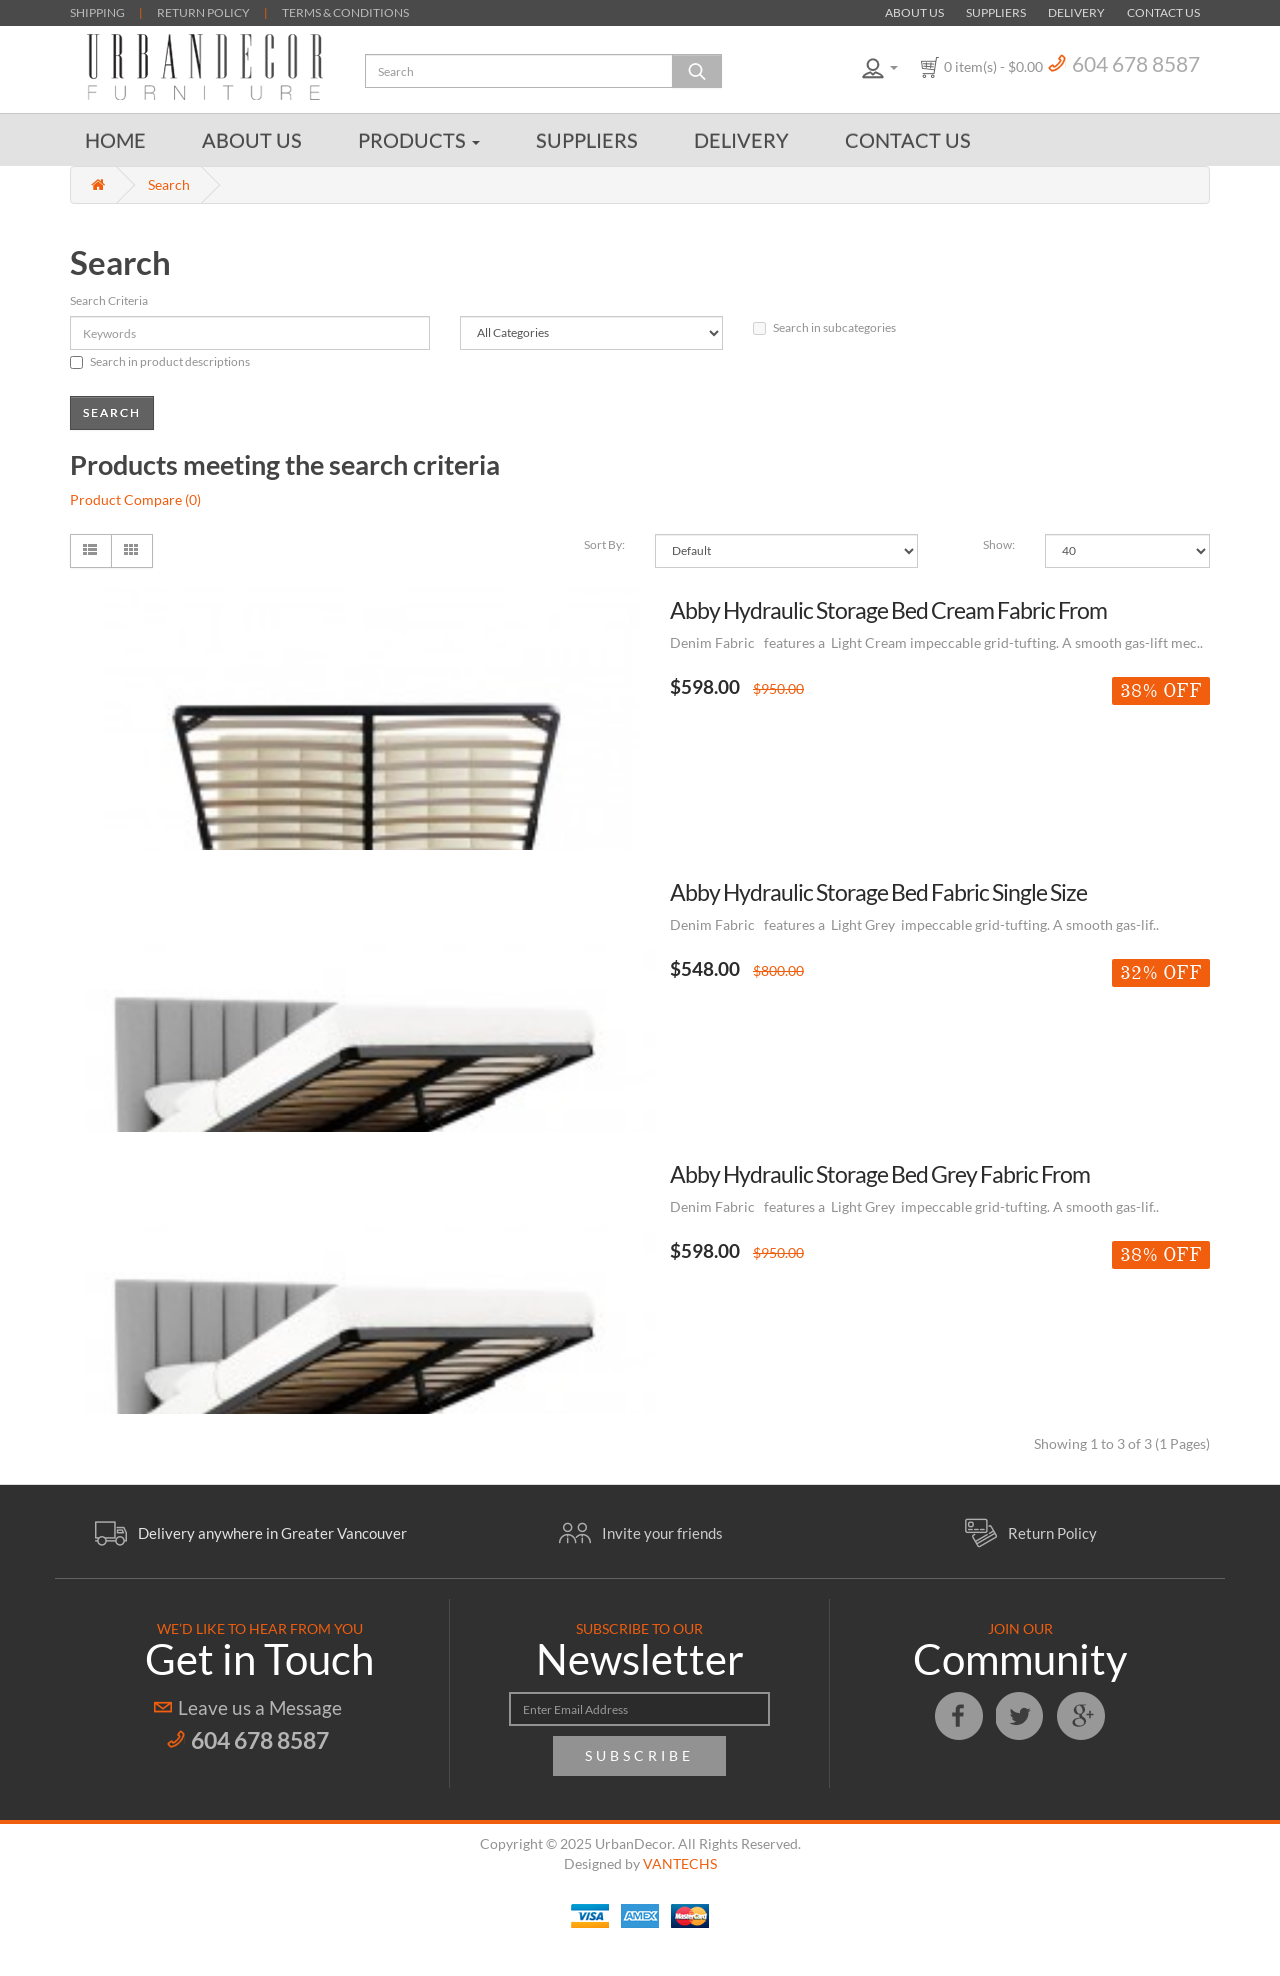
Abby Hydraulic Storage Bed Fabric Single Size (878, 892)
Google (1081, 1716)
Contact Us (1163, 12)
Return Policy (1052, 1533)
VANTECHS (680, 1863)
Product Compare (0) (135, 499)
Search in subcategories (824, 327)
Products (419, 140)
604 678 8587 (1136, 63)
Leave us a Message (260, 1707)
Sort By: (604, 544)
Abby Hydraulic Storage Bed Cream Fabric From (888, 610)
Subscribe (639, 1755)
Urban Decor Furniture (205, 67)
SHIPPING (97, 12)
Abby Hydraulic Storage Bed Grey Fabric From (880, 1174)
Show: (999, 544)
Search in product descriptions (160, 361)
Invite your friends (662, 1533)
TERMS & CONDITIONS (345, 12)
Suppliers (996, 12)
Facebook (959, 1716)
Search (169, 184)
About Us (914, 12)
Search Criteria (109, 300)
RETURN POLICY (203, 12)
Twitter (1020, 1716)
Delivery (1076, 12)
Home (115, 140)
